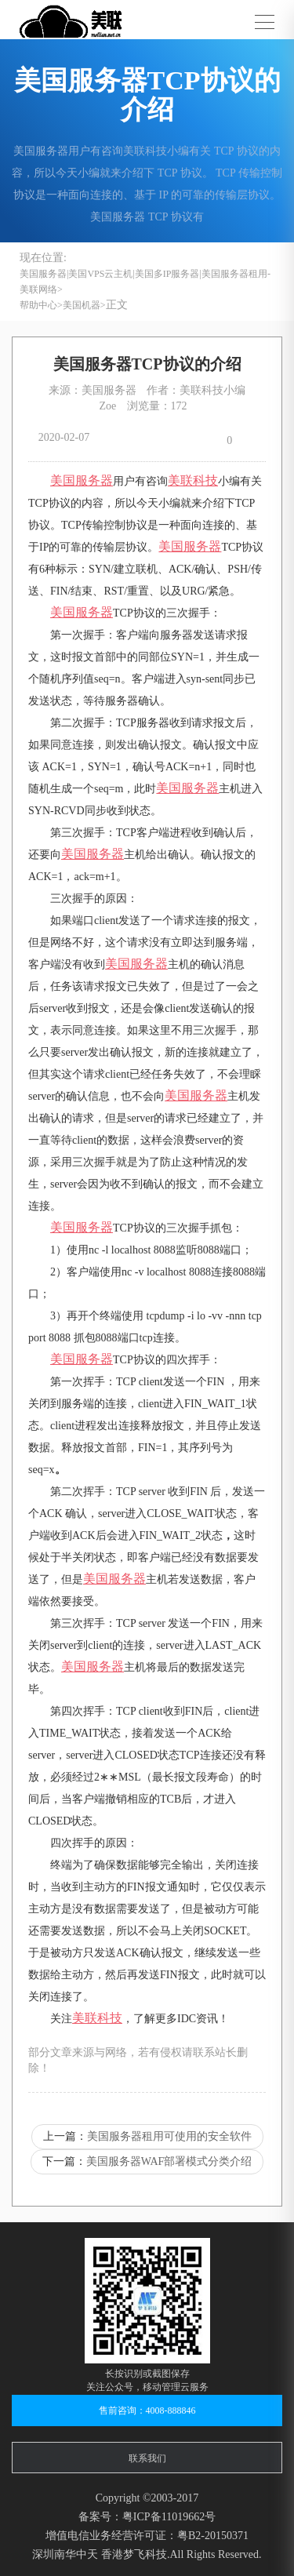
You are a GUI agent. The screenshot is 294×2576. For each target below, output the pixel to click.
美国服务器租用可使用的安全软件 (169, 2136)
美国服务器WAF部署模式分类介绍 (169, 2161)
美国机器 (81, 305)
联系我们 (147, 2458)
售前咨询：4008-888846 (147, 2410)
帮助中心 (38, 305)
